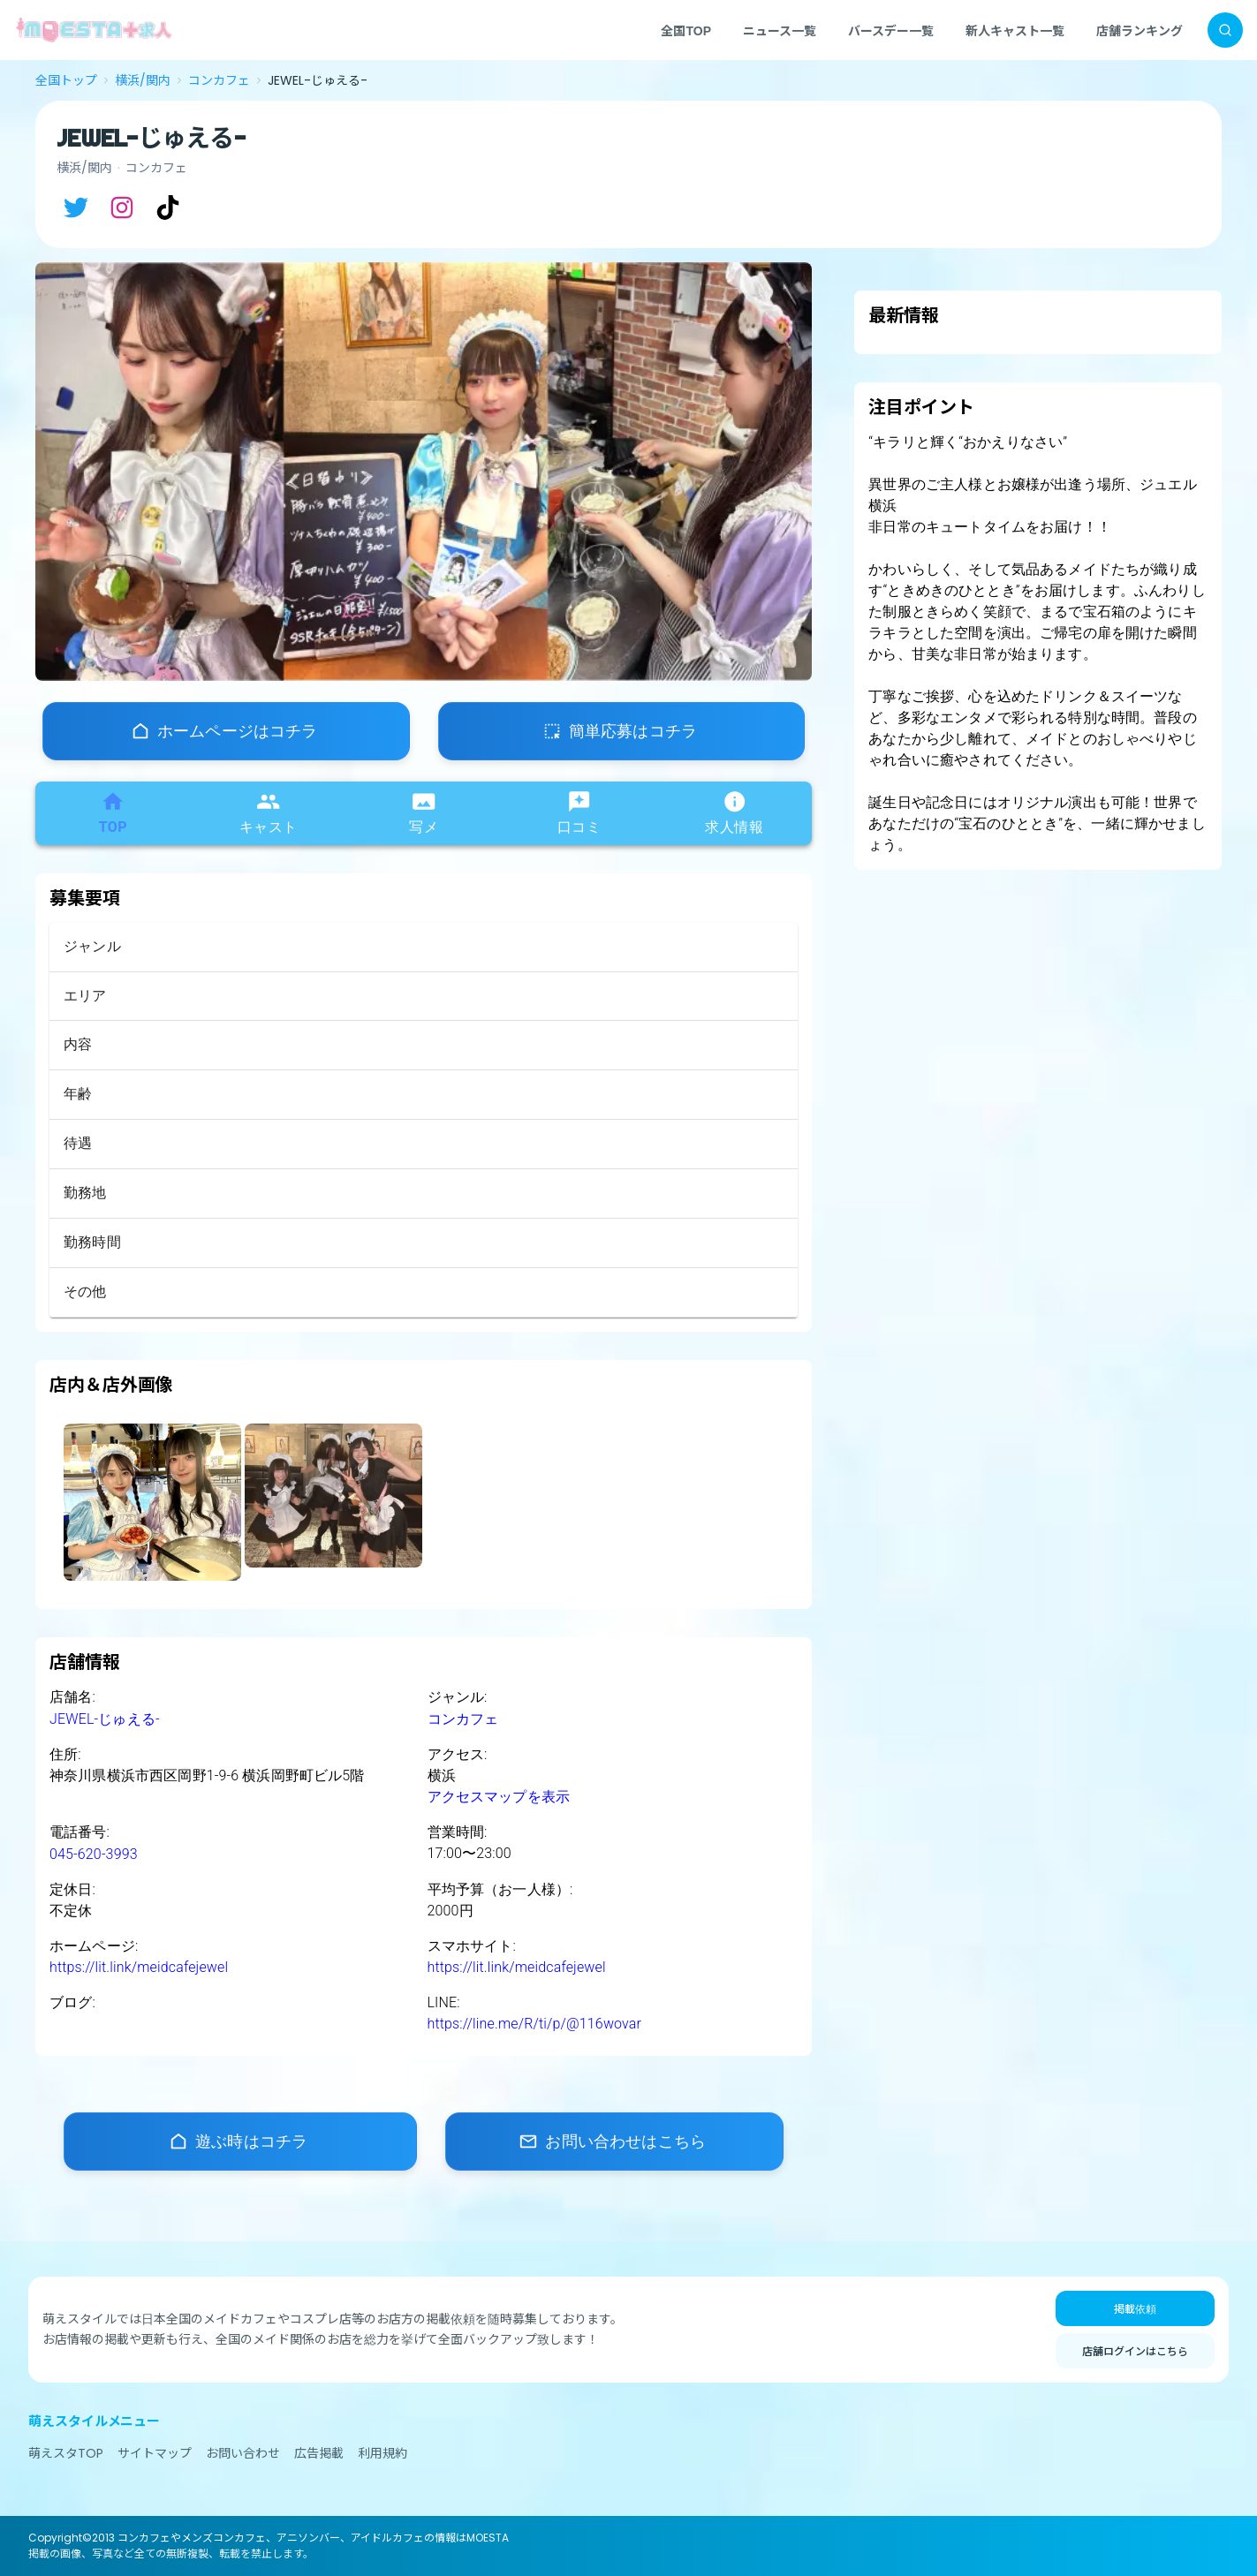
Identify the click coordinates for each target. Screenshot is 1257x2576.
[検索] (1225, 30)
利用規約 (382, 2453)
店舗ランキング (1139, 30)
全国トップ (66, 80)
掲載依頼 (1135, 2307)
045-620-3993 (93, 1854)
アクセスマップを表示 (499, 1796)
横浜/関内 (142, 80)
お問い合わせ (243, 2453)
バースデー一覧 (891, 30)
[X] (76, 207)
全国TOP (686, 30)
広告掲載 (319, 2453)
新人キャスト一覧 (1014, 30)
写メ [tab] (423, 812)
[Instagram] (121, 207)
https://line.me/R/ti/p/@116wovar (535, 2023)
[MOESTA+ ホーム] (93, 30)
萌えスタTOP (65, 2453)
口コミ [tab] (579, 812)
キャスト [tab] (268, 812)
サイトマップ (154, 2453)
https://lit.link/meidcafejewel (138, 1967)
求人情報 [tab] (734, 812)
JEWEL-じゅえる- (104, 1719)
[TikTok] (167, 207)
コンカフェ (219, 80)
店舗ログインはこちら (1135, 2350)
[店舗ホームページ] (226, 731)
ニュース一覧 (779, 30)
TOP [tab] (113, 812)
